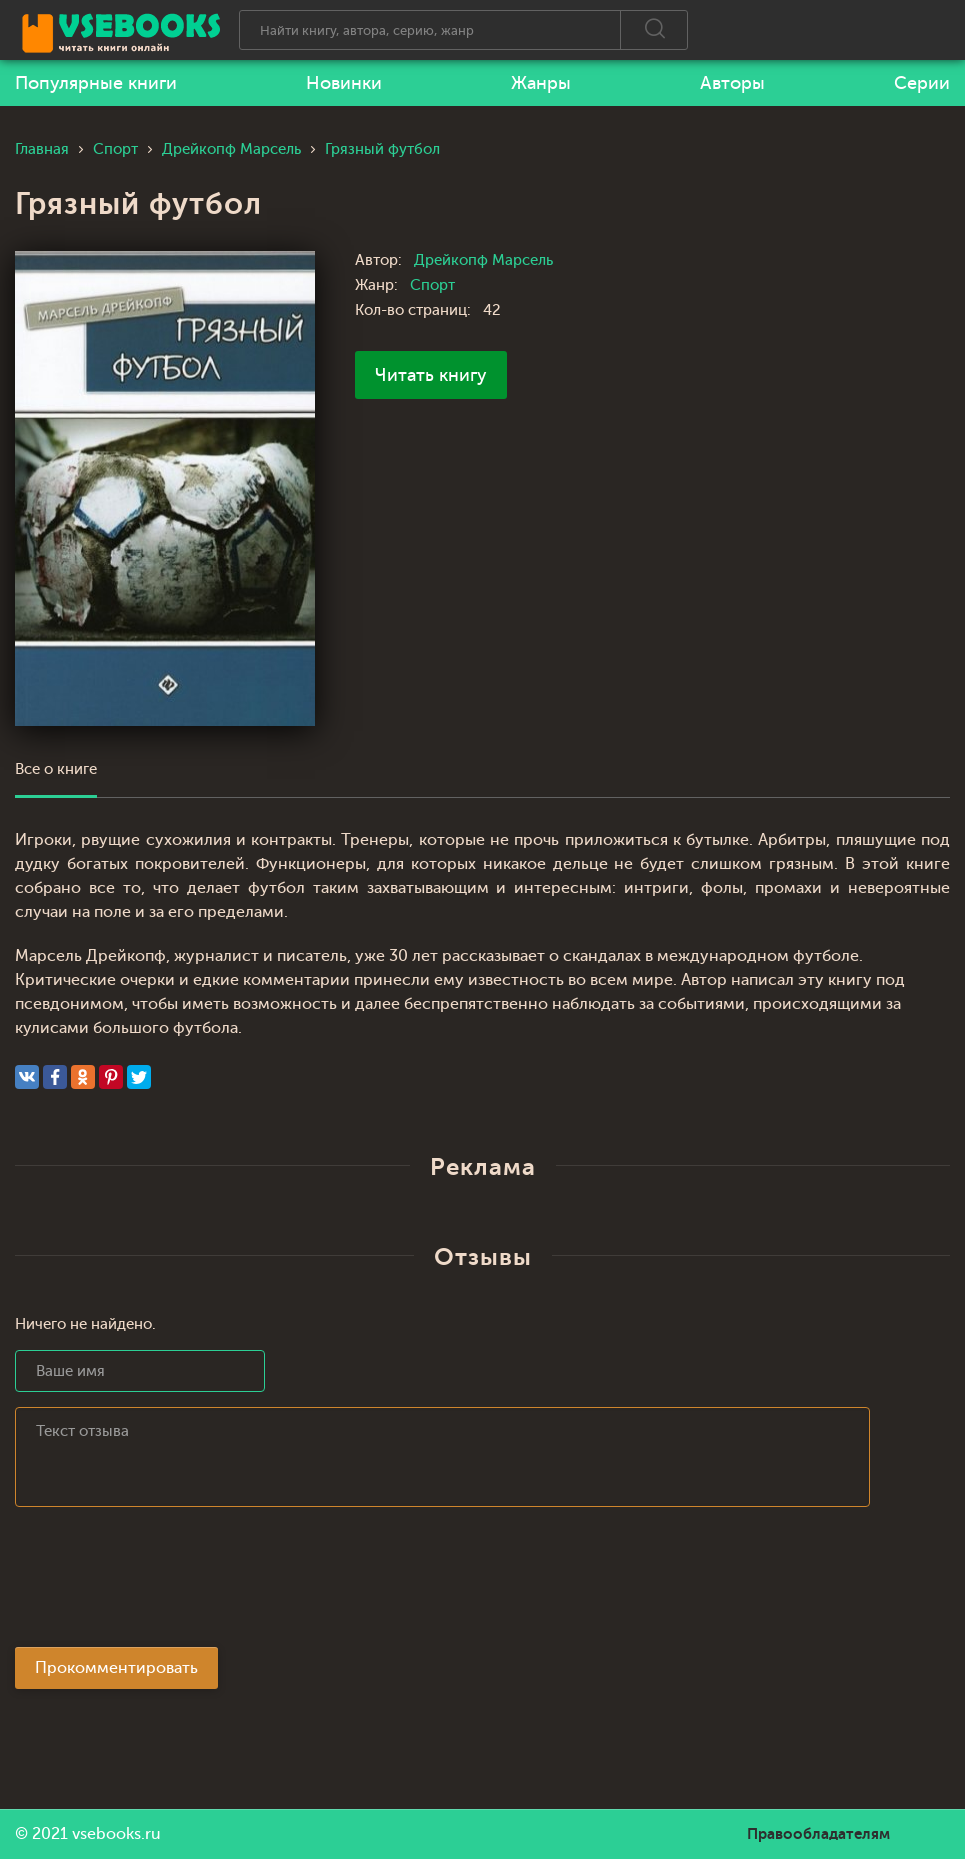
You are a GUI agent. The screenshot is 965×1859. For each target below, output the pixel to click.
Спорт (432, 285)
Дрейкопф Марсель (483, 260)
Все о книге (56, 769)
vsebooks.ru (116, 1834)
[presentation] (167, 1583)
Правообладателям (818, 1834)
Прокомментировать (116, 1668)
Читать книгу (431, 375)
